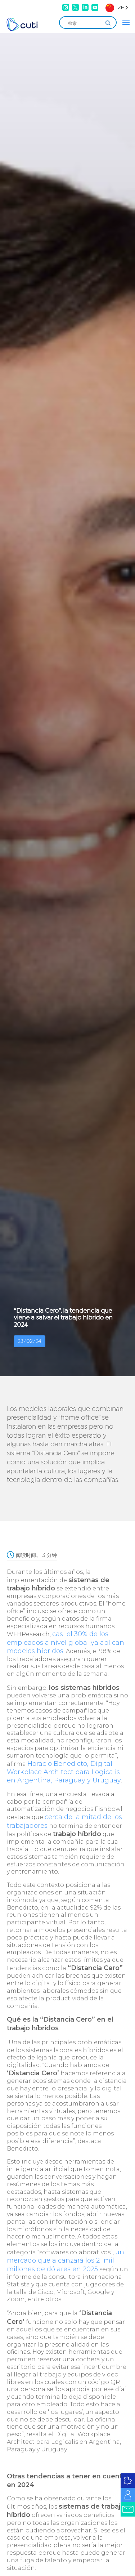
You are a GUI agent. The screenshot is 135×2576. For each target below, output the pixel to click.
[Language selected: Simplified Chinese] (117, 7)
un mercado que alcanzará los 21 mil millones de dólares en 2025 (65, 2260)
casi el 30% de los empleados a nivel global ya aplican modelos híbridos (65, 1642)
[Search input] (84, 23)
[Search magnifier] (108, 23)
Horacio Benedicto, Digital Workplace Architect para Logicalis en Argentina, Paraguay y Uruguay (64, 1772)
